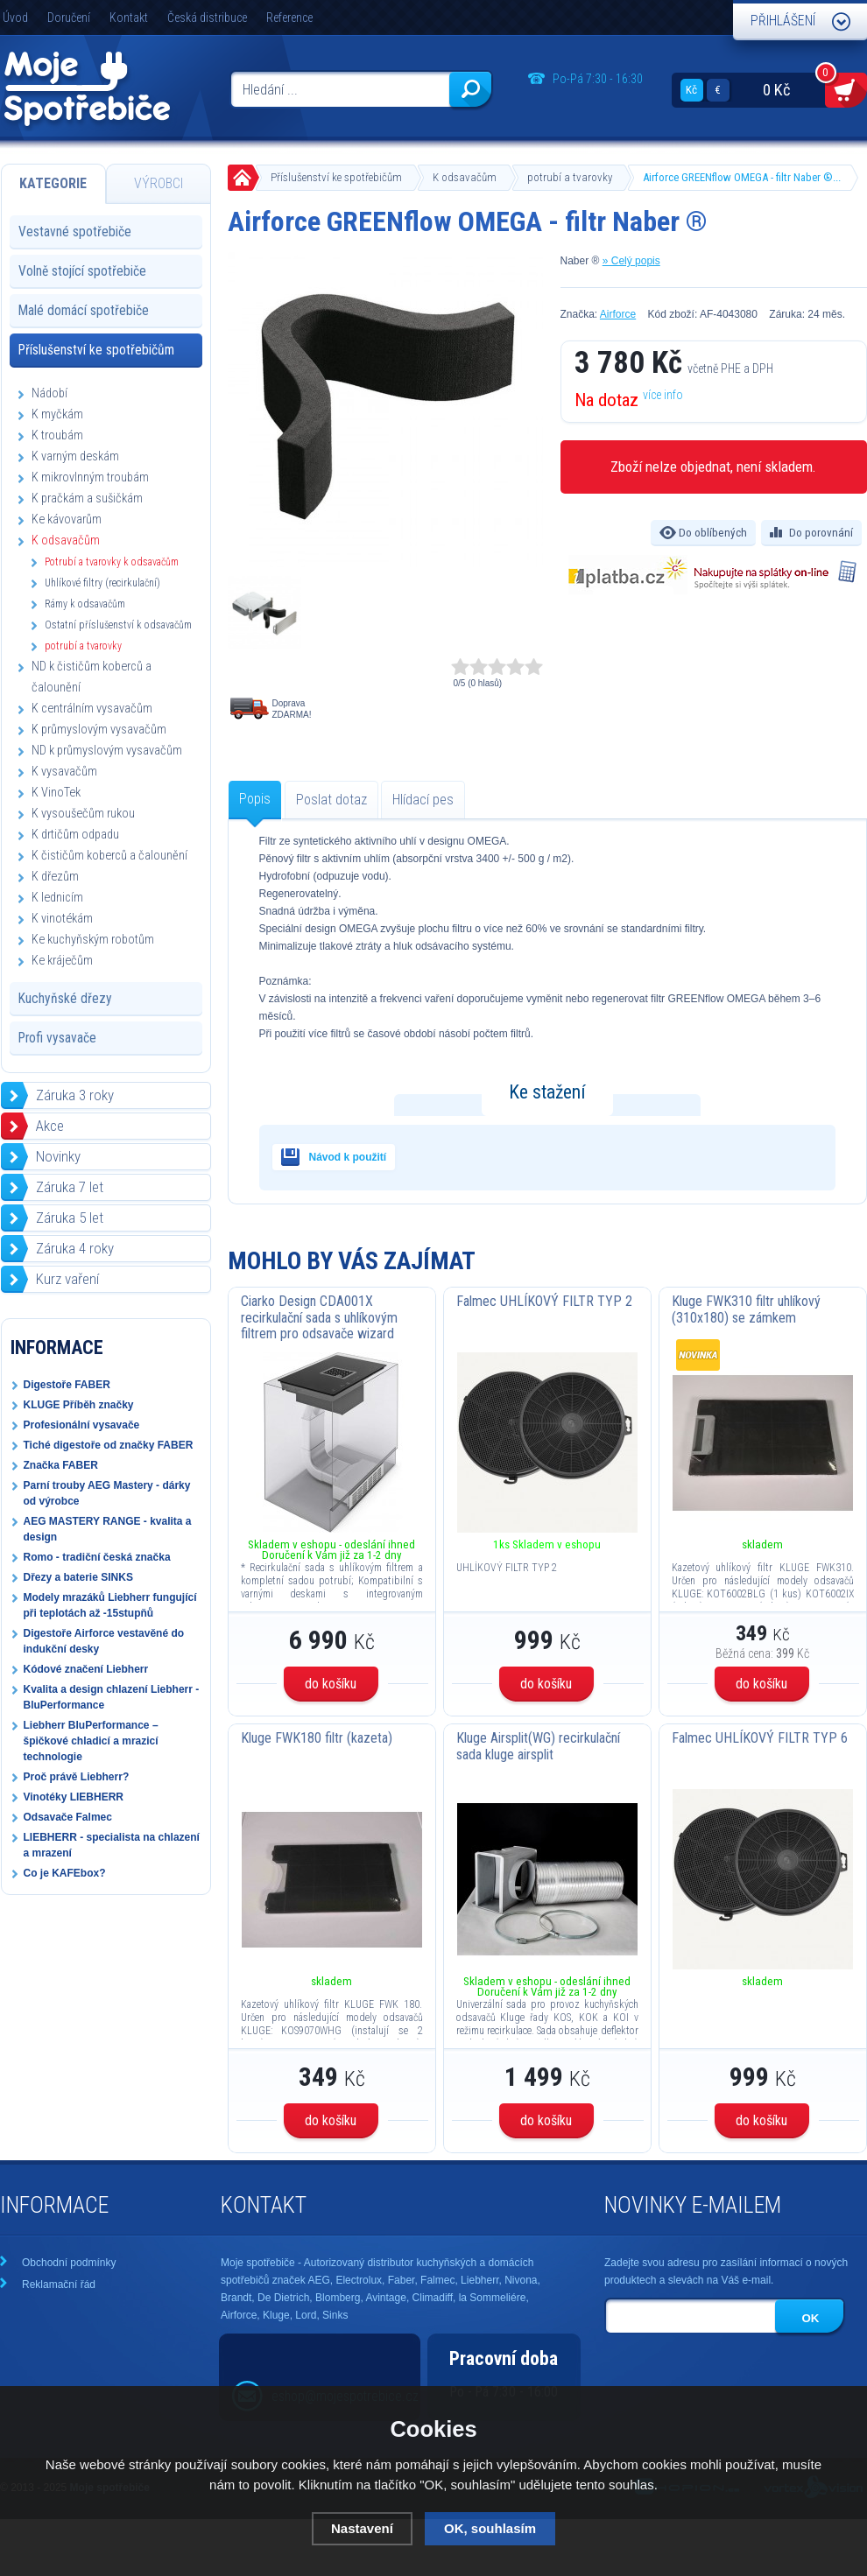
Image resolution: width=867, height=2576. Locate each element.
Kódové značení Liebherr (86, 1669)
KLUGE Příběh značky (79, 1405)
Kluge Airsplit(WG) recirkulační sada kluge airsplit (538, 1746)
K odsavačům (465, 177)
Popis (255, 798)
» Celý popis (631, 261)
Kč (691, 89)
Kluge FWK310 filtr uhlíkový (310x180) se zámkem (746, 1309)
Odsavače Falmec (68, 1817)
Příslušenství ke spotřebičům (336, 177)
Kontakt (128, 18)
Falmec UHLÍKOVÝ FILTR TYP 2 (544, 1301)
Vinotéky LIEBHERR (73, 1797)
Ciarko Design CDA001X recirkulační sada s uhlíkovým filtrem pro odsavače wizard (319, 1317)
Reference (289, 18)
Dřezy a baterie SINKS (78, 1577)
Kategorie (53, 183)
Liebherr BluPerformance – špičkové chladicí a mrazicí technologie (91, 1741)
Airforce (618, 314)
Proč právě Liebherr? (77, 1777)
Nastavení (362, 2528)
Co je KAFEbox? (65, 1873)
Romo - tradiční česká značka (97, 1557)
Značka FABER (61, 1465)
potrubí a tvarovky (569, 177)
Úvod (15, 18)
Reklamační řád (58, 2284)
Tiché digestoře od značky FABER (109, 1445)
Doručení (68, 18)
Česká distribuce (207, 18)
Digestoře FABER (67, 1385)
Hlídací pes (423, 799)
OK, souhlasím (490, 2528)
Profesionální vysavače (82, 1425)
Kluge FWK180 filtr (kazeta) (316, 1738)
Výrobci (158, 183)
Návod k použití (348, 1157)
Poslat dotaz (331, 799)
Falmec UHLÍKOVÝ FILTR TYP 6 (760, 1738)
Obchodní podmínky (69, 2263)
